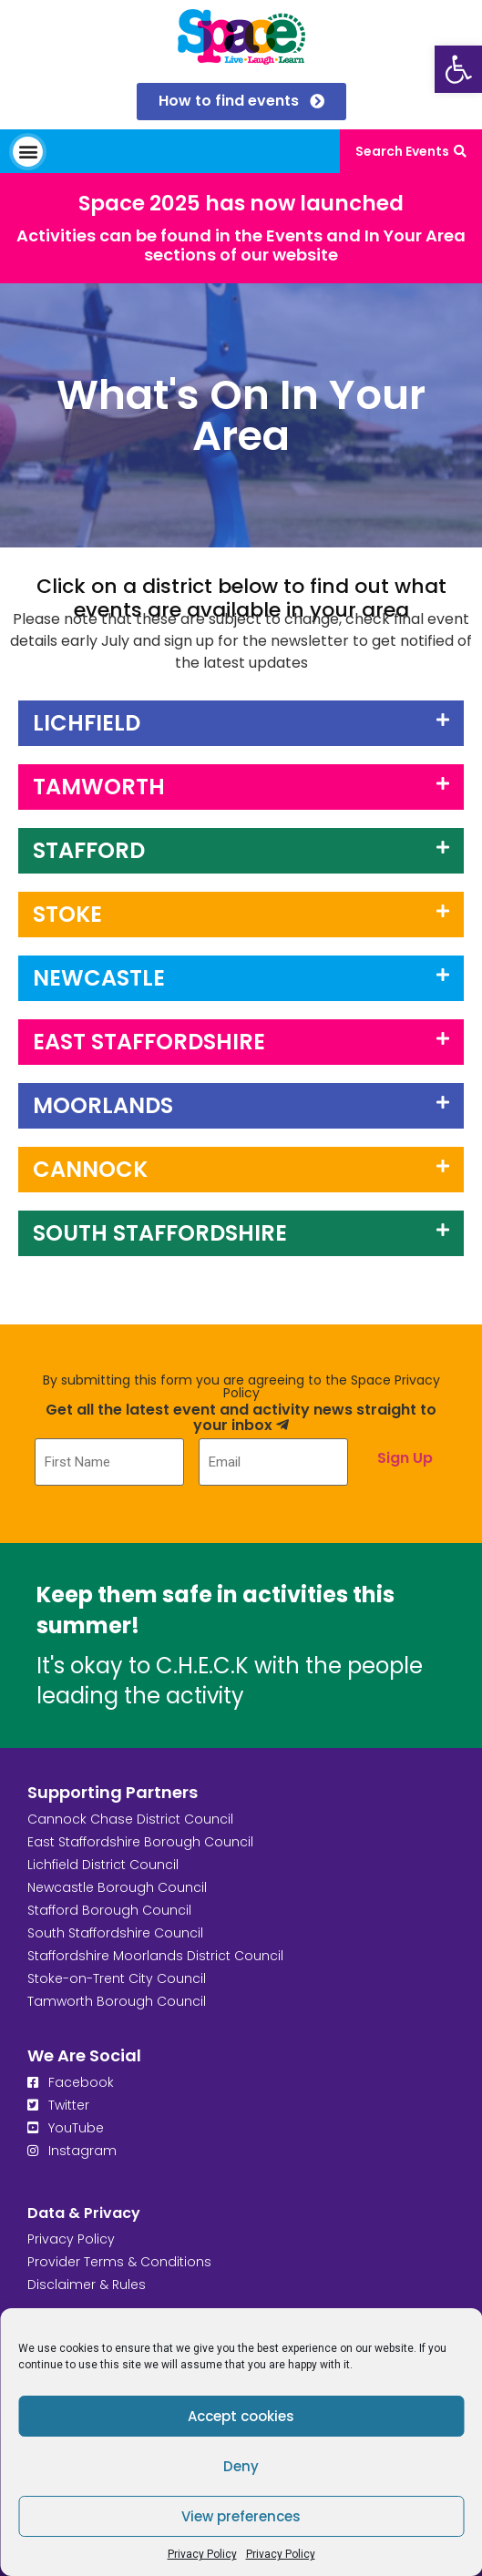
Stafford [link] (89, 850)
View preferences (241, 2516)
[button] (28, 152)
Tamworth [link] (99, 787)
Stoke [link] (67, 914)
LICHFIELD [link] (86, 723)
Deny (241, 2466)
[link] (458, 69)
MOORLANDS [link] (103, 1105)
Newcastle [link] (99, 978)
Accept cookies (241, 2416)
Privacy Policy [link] (202, 2554)
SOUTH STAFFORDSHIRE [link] (160, 1233)
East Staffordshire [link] (149, 1042)
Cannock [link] (90, 1169)
